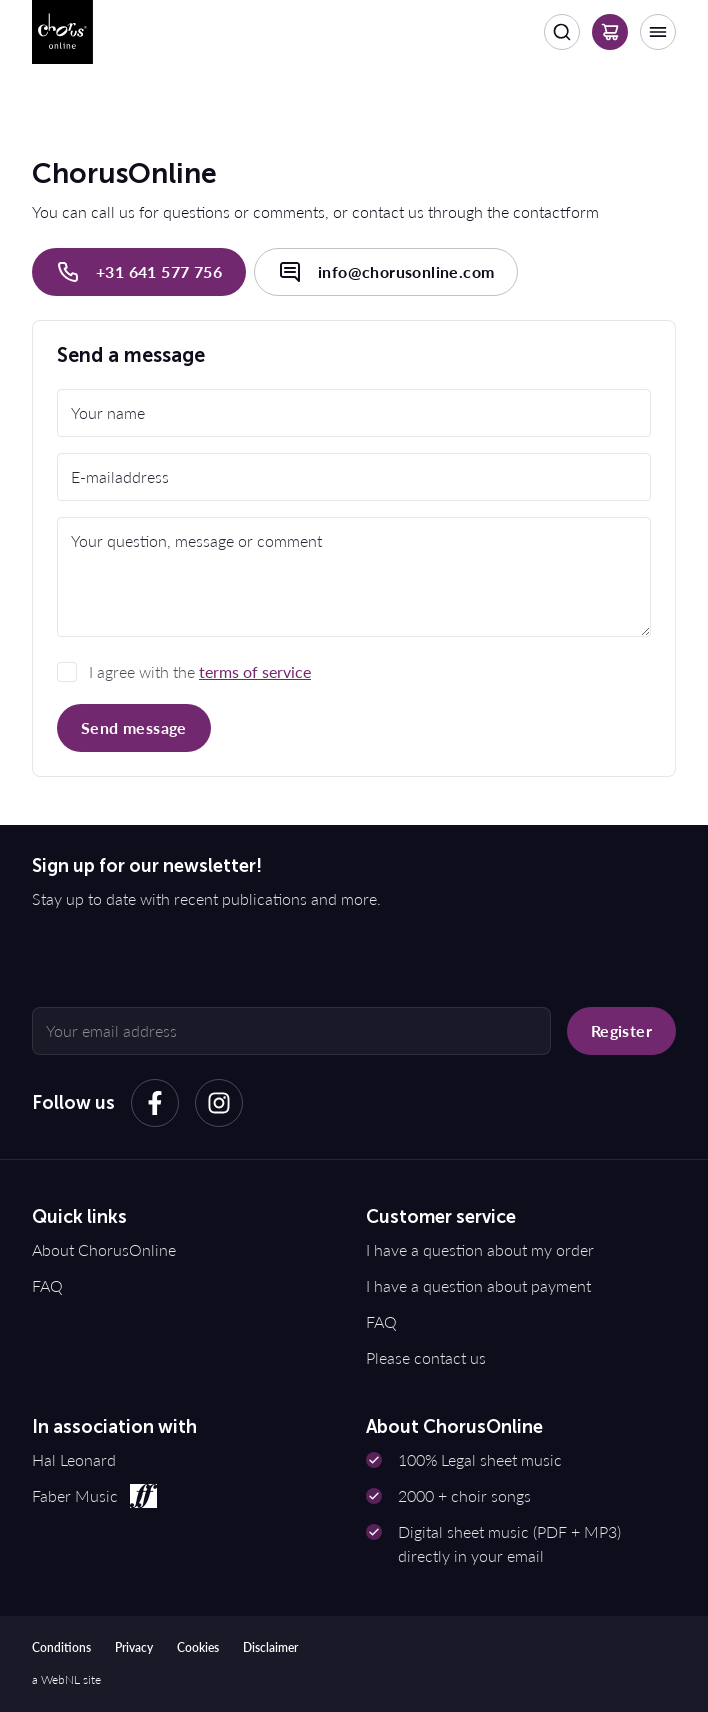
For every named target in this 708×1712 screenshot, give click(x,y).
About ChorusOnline (104, 1249)
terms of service (255, 671)
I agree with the (200, 671)
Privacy (134, 1647)
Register (621, 1030)
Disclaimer (270, 1647)
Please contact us (426, 1357)
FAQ (47, 1285)
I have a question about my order (480, 1249)
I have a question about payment (478, 1285)
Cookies (198, 1647)
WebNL (60, 1679)
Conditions (61, 1647)
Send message (134, 727)
